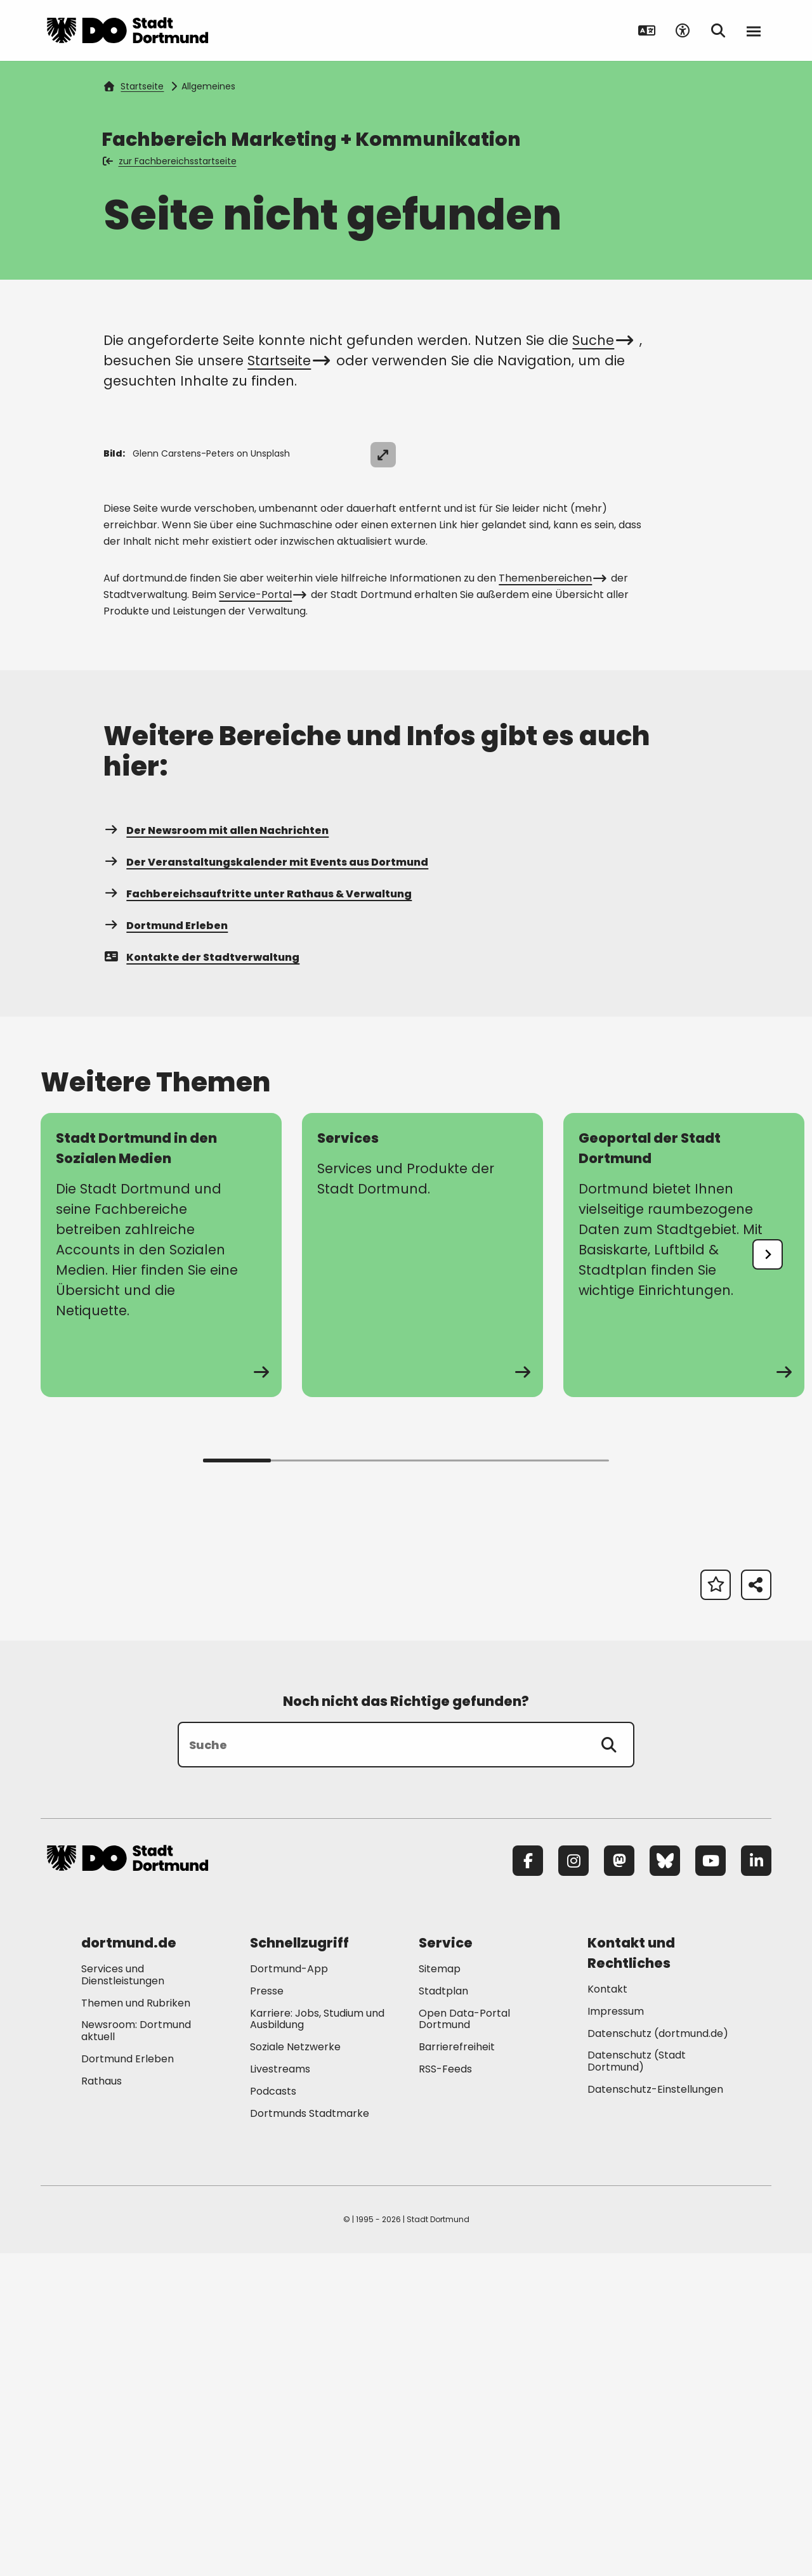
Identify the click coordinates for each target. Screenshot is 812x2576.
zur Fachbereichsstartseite (170, 161)
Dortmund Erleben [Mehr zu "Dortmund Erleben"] (165, 1247)
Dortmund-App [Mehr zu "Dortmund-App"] (289, 2291)
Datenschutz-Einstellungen (655, 2412)
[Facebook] (528, 2183)
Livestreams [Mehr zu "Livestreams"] (280, 2391)
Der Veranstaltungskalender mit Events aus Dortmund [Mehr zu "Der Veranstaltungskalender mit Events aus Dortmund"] (265, 1184)
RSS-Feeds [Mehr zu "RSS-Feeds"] (445, 2391)
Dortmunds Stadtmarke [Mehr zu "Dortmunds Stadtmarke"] (309, 2435)
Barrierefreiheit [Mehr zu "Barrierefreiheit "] (457, 2369)
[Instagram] (573, 2183)
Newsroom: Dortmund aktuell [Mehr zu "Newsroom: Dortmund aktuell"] (136, 2353)
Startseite (134, 86)
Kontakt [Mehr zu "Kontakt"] (607, 2311)
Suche (601, 340)
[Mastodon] (619, 2183)
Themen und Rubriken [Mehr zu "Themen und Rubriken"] (135, 2325)
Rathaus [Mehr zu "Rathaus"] (101, 2403)
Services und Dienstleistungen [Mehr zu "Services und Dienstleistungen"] (122, 2297)
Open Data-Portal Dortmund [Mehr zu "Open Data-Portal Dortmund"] (464, 2341)
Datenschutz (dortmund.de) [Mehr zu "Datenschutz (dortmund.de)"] (657, 2355)
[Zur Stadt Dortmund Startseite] (127, 30)
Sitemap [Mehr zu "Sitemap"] (440, 2291)
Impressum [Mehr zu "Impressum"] (615, 2333)
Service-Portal (261, 916)
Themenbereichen (551, 900)
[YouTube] (710, 2183)
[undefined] (767, 1576)
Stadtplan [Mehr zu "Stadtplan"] (443, 2313)
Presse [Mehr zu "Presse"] (267, 2313)
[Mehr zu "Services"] (422, 1577)
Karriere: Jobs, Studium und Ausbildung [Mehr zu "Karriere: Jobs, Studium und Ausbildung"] (317, 2341)
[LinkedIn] (756, 2183)
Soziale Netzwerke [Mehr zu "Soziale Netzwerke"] (295, 2369)
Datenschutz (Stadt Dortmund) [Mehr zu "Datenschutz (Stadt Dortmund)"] (636, 2384)
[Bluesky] (665, 2183)
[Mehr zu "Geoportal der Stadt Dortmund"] (683, 1577)
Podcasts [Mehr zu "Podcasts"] (273, 2413)
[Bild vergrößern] (748, 454)
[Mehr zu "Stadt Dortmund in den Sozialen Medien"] (161, 1577)
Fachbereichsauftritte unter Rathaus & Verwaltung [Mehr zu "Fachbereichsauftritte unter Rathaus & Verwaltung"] (257, 1216)
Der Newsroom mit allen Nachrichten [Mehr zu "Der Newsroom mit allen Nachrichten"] (216, 1152)
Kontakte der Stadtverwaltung (201, 1279)
